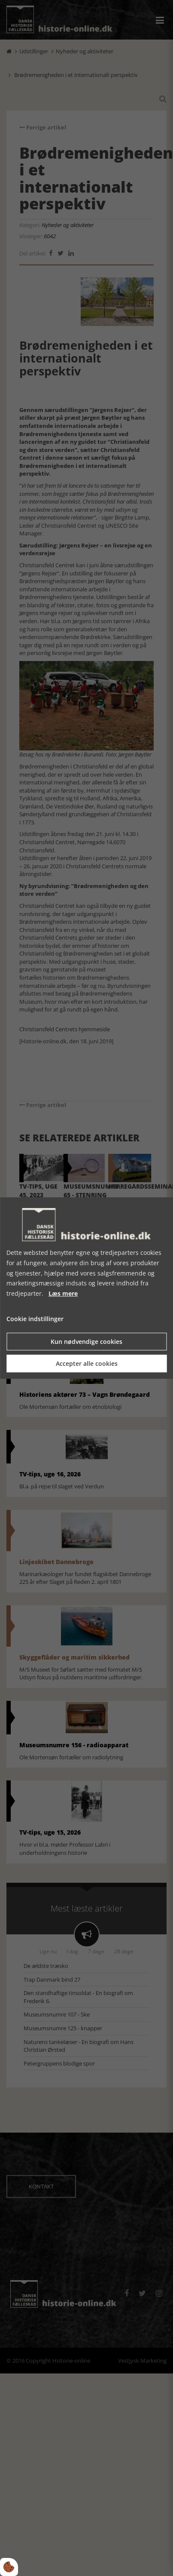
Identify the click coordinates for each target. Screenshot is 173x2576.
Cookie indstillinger (35, 1319)
